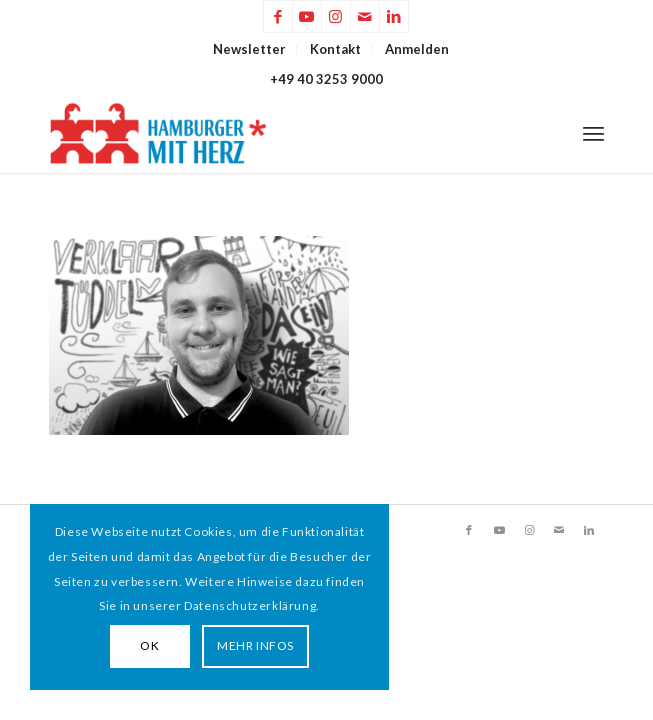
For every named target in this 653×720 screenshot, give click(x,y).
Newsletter (249, 49)
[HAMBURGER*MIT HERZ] (271, 133)
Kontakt (335, 49)
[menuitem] (250, 49)
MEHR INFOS (255, 645)
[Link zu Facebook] (278, 16)
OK (149, 645)
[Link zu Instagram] (336, 16)
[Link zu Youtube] (307, 16)
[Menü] (593, 133)
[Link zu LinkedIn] (394, 16)
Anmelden (417, 49)
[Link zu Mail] (365, 16)
